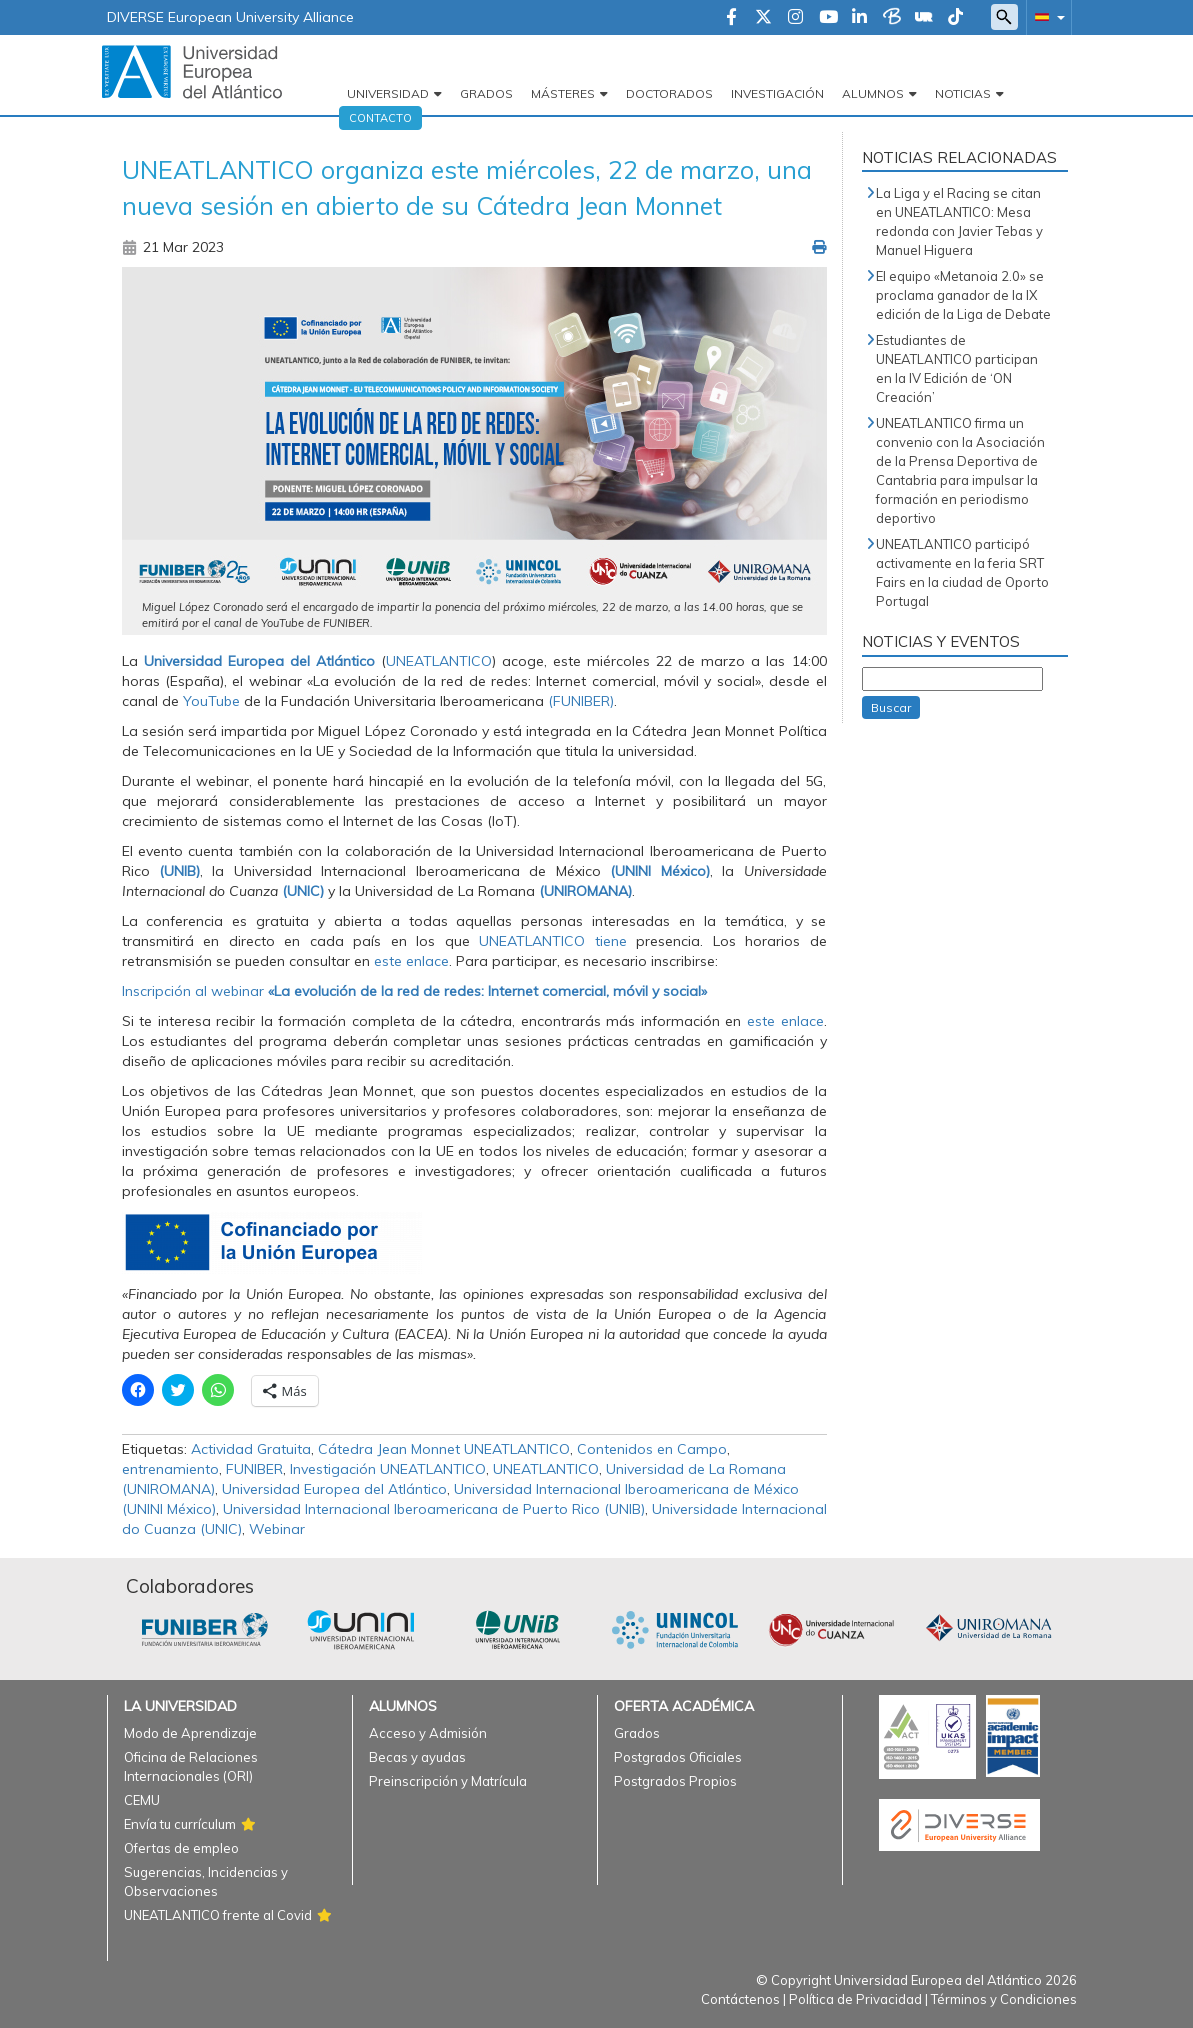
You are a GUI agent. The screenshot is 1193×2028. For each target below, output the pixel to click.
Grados (486, 93)
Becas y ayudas (417, 1757)
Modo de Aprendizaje (190, 1733)
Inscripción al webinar (414, 991)
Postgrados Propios (675, 1781)
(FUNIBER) (581, 701)
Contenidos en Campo (652, 1449)
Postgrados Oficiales (678, 1757)
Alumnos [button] (873, 93)
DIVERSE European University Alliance (230, 17)
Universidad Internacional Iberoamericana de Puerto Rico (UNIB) (434, 1509)
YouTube (211, 701)
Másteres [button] (563, 93)
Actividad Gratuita (251, 1449)
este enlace (411, 961)
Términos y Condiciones (1004, 1999)
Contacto (380, 118)
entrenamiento (170, 1469)
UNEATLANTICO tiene (557, 941)
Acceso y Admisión (428, 1733)
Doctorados (669, 93)
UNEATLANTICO (439, 661)
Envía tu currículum (180, 1824)
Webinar (277, 1529)
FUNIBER (254, 1469)
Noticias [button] (963, 93)
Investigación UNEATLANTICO (388, 1469)
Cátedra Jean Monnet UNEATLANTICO (444, 1449)
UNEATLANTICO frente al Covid (218, 1915)
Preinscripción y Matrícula (448, 1781)
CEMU (142, 1800)
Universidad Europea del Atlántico (334, 1489)
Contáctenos (740, 1999)
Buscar (891, 707)
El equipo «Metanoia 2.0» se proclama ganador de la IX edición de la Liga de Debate (963, 295)
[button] (1046, 16)
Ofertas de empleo (181, 1848)
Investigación (777, 93)
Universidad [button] (388, 93)
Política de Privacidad (855, 1999)
